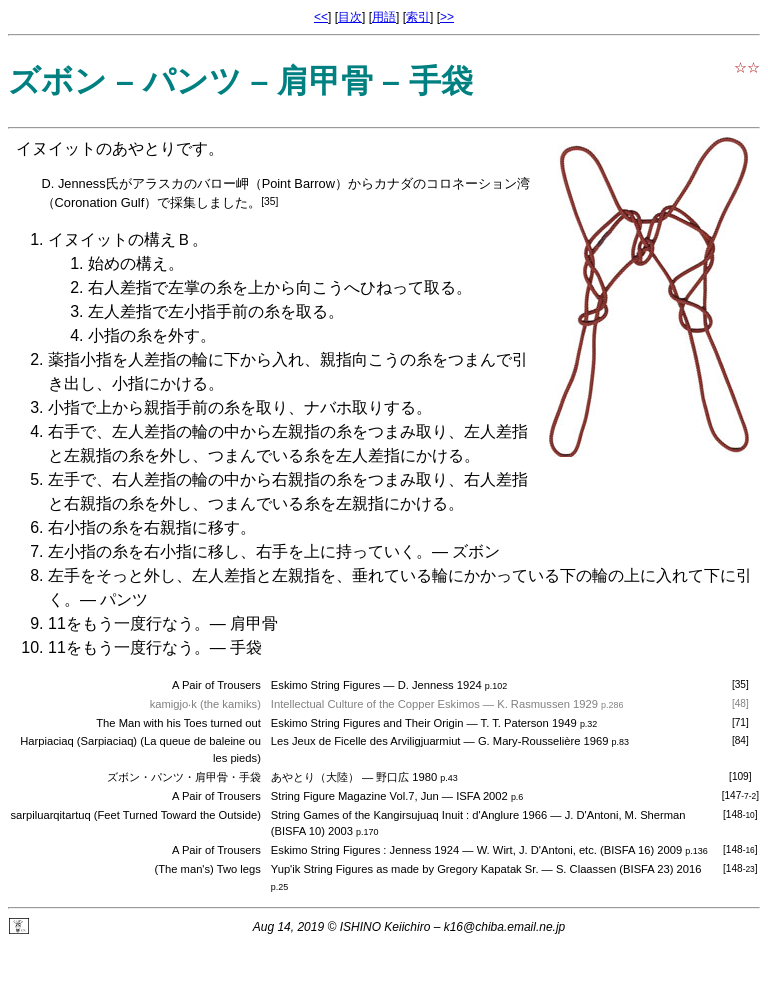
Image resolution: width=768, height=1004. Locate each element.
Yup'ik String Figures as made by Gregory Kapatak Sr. (405, 869)
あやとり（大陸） (315, 777)
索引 (418, 17)
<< (321, 17)
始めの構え (128, 263)
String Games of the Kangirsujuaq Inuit (367, 815)
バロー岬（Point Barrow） (272, 183)
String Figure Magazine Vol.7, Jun (355, 796)
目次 (350, 17)
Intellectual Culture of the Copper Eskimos (375, 704)
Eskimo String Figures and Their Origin (367, 723)
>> (447, 17)
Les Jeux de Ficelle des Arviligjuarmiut (366, 741)
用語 (384, 17)
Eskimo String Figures (325, 685)
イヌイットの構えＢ (120, 239)
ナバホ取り (344, 407)
